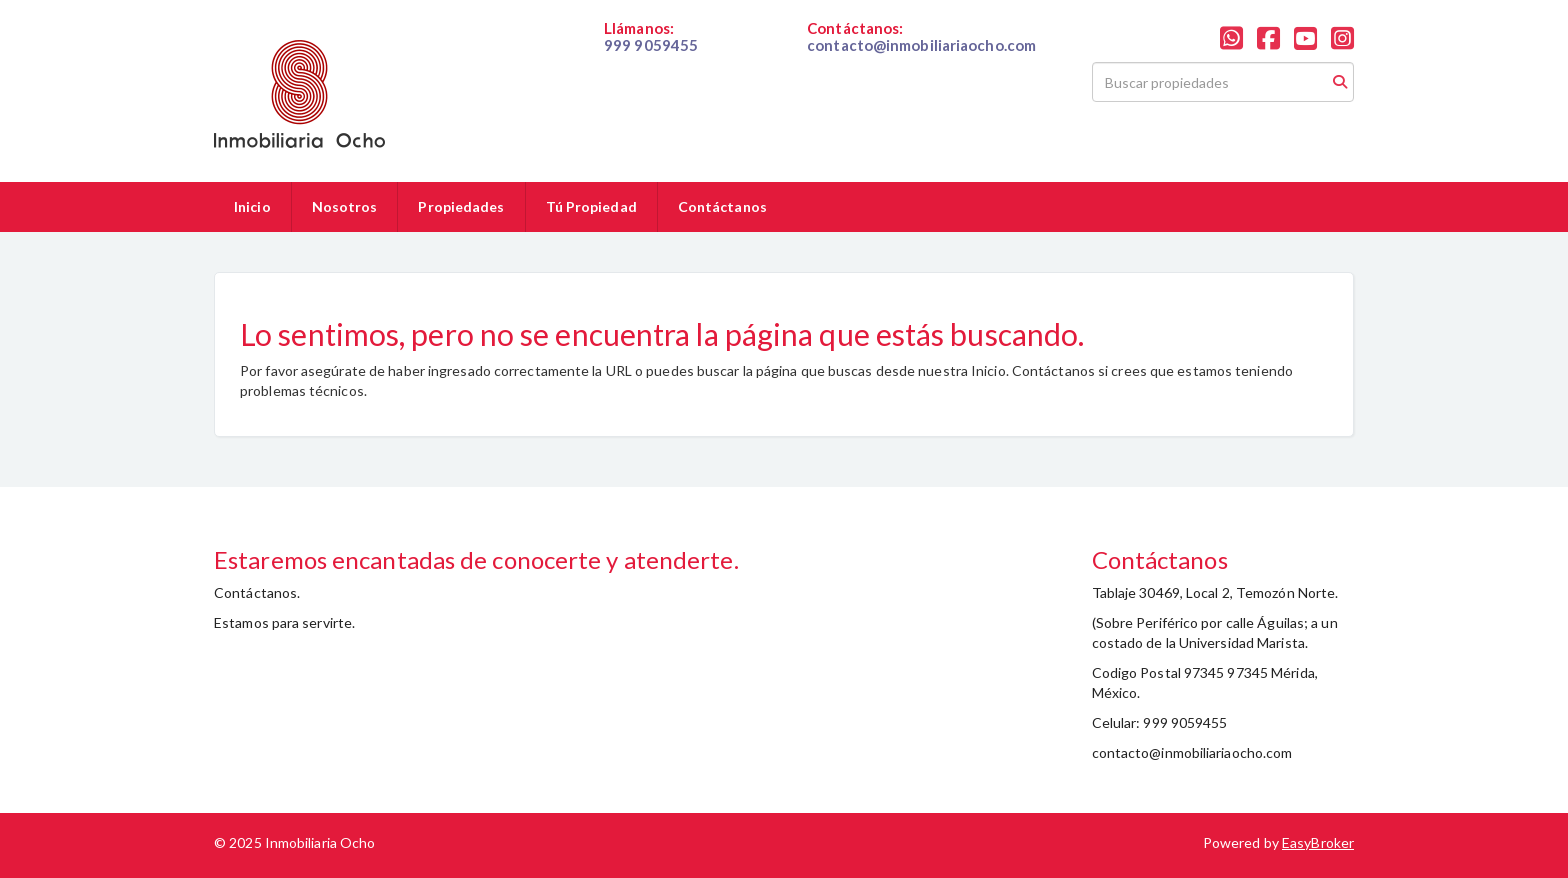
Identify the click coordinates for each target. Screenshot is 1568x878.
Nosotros (345, 206)
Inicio (252, 206)
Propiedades (461, 206)
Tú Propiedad (591, 206)
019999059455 (652, 62)
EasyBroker (1318, 842)
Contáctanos (722, 206)
